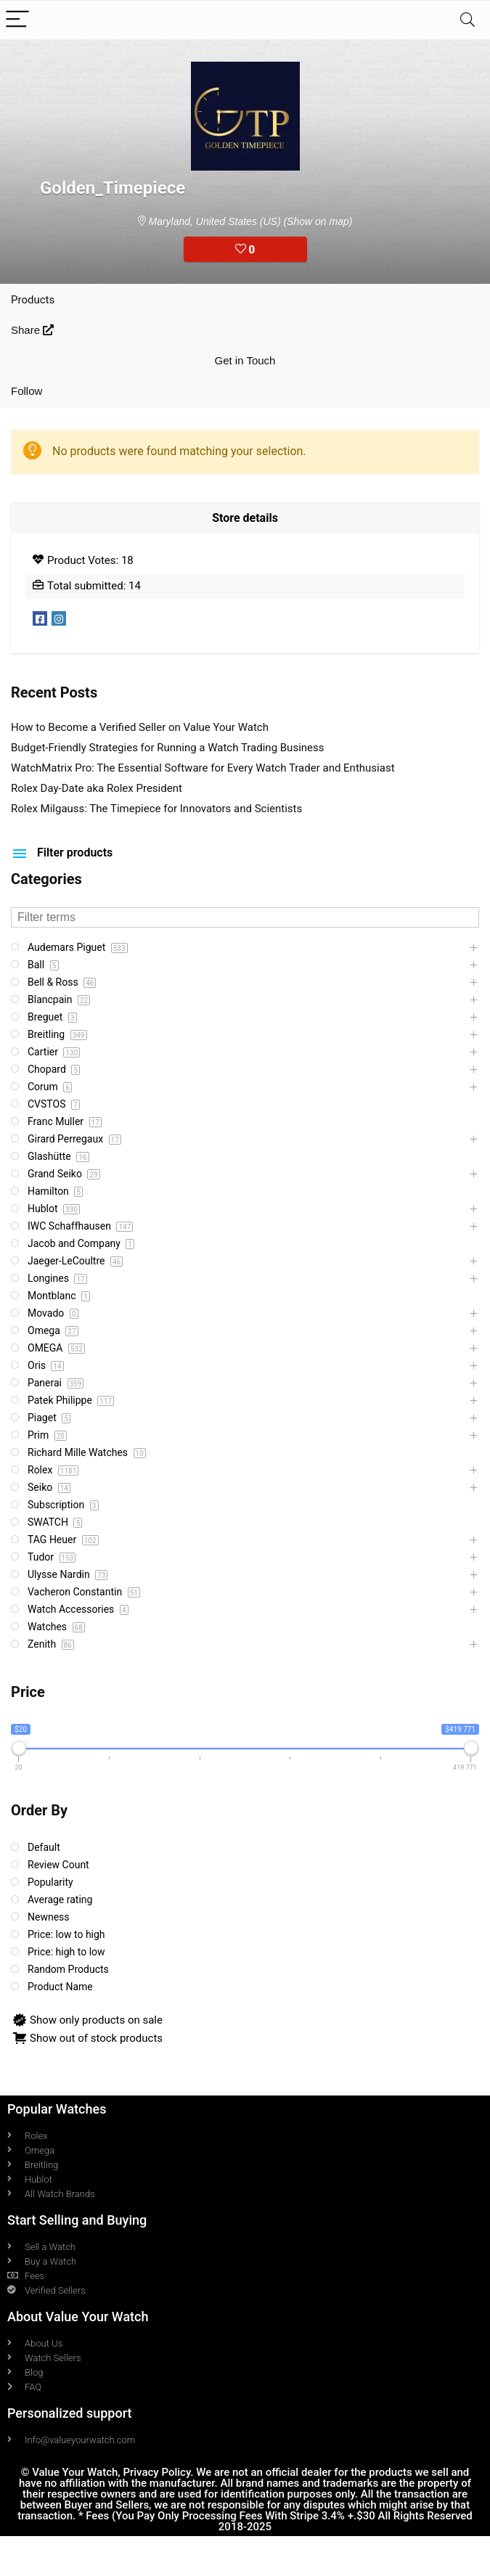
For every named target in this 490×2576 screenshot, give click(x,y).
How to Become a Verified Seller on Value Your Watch (140, 727)
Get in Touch (245, 360)
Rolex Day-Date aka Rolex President (96, 788)
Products (32, 299)
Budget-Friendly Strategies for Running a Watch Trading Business (167, 747)
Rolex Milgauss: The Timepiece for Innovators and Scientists (156, 808)
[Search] (467, 20)
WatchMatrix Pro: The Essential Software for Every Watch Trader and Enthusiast (203, 767)
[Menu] (17, 20)
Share (32, 330)
